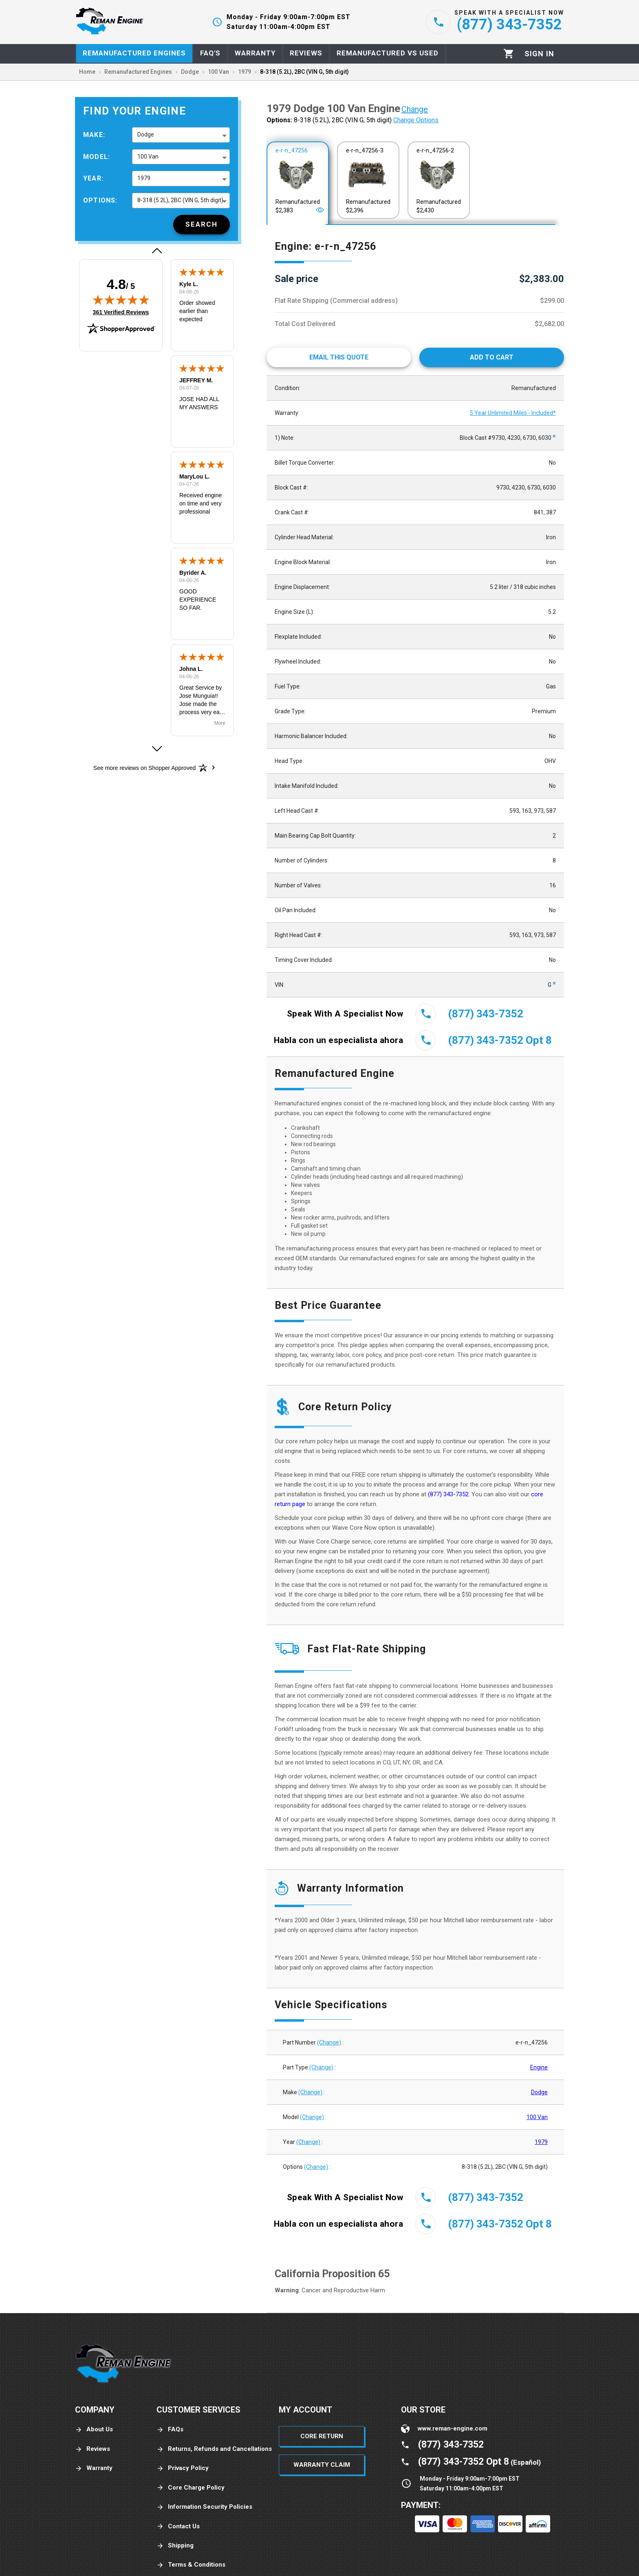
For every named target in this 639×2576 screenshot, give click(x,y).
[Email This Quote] (339, 357)
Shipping (175, 2546)
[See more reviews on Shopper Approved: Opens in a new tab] (144, 767)
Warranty (93, 2468)
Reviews (92, 2449)
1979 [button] (143, 178)
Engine (539, 2067)
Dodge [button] (145, 134)
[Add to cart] (491, 357)
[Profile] (539, 53)
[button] (156, 251)
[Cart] (509, 53)
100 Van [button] (148, 156)
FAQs (169, 2429)
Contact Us (178, 2526)
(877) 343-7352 (448, 1494)
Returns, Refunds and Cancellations (214, 2449)
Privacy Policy (182, 2468)
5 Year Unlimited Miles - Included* (513, 413)
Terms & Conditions (190, 2565)
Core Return (321, 2436)
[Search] (201, 224)
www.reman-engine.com (452, 2428)
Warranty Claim (321, 2464)
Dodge (539, 2092)
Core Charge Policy (190, 2488)
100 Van (537, 2117)
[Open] (320, 210)
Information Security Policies (204, 2507)
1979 (541, 2142)
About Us (94, 2429)
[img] (121, 299)
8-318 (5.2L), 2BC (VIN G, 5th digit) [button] (180, 200)
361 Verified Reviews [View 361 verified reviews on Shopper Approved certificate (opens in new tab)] (121, 311)
